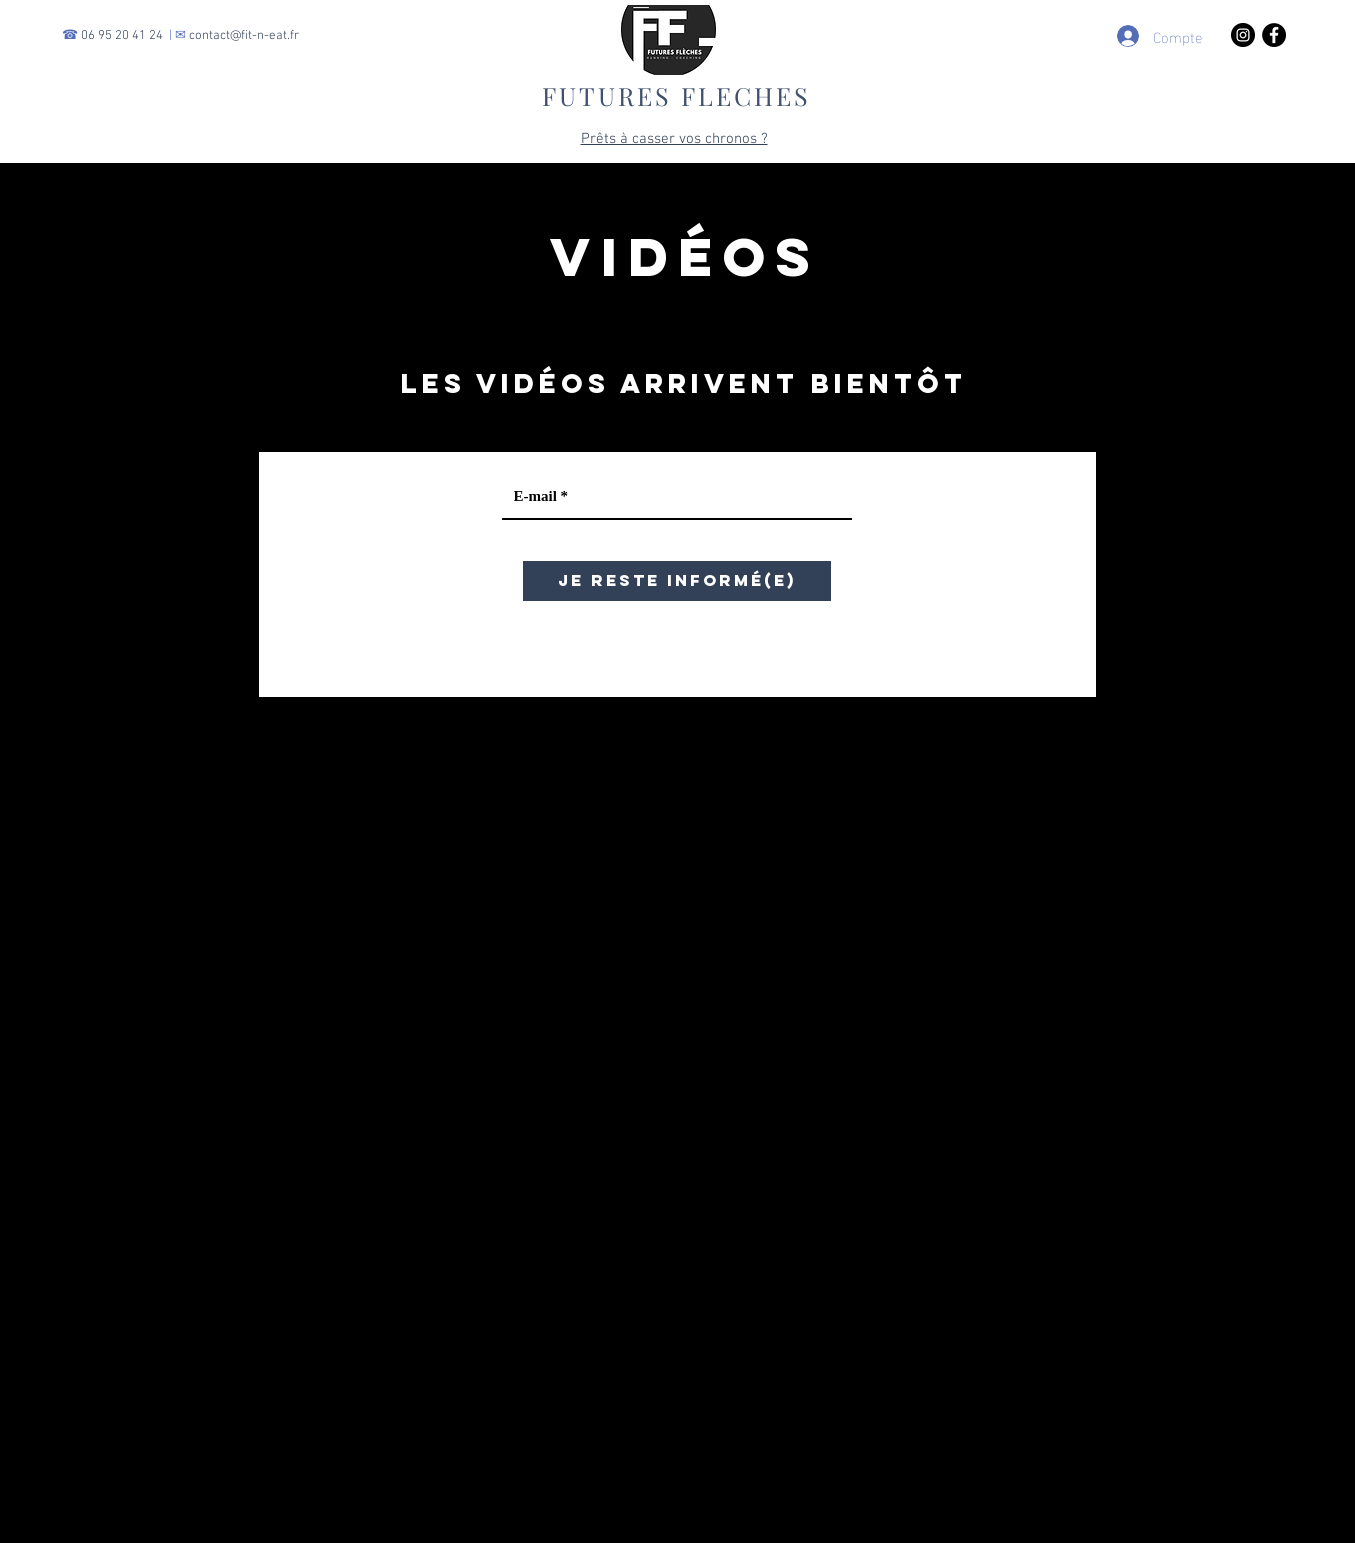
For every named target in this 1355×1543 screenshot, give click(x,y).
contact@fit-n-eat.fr (244, 36)
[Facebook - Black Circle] (1274, 35)
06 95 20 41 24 (122, 36)
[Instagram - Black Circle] (1243, 35)
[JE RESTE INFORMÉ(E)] (677, 581)
